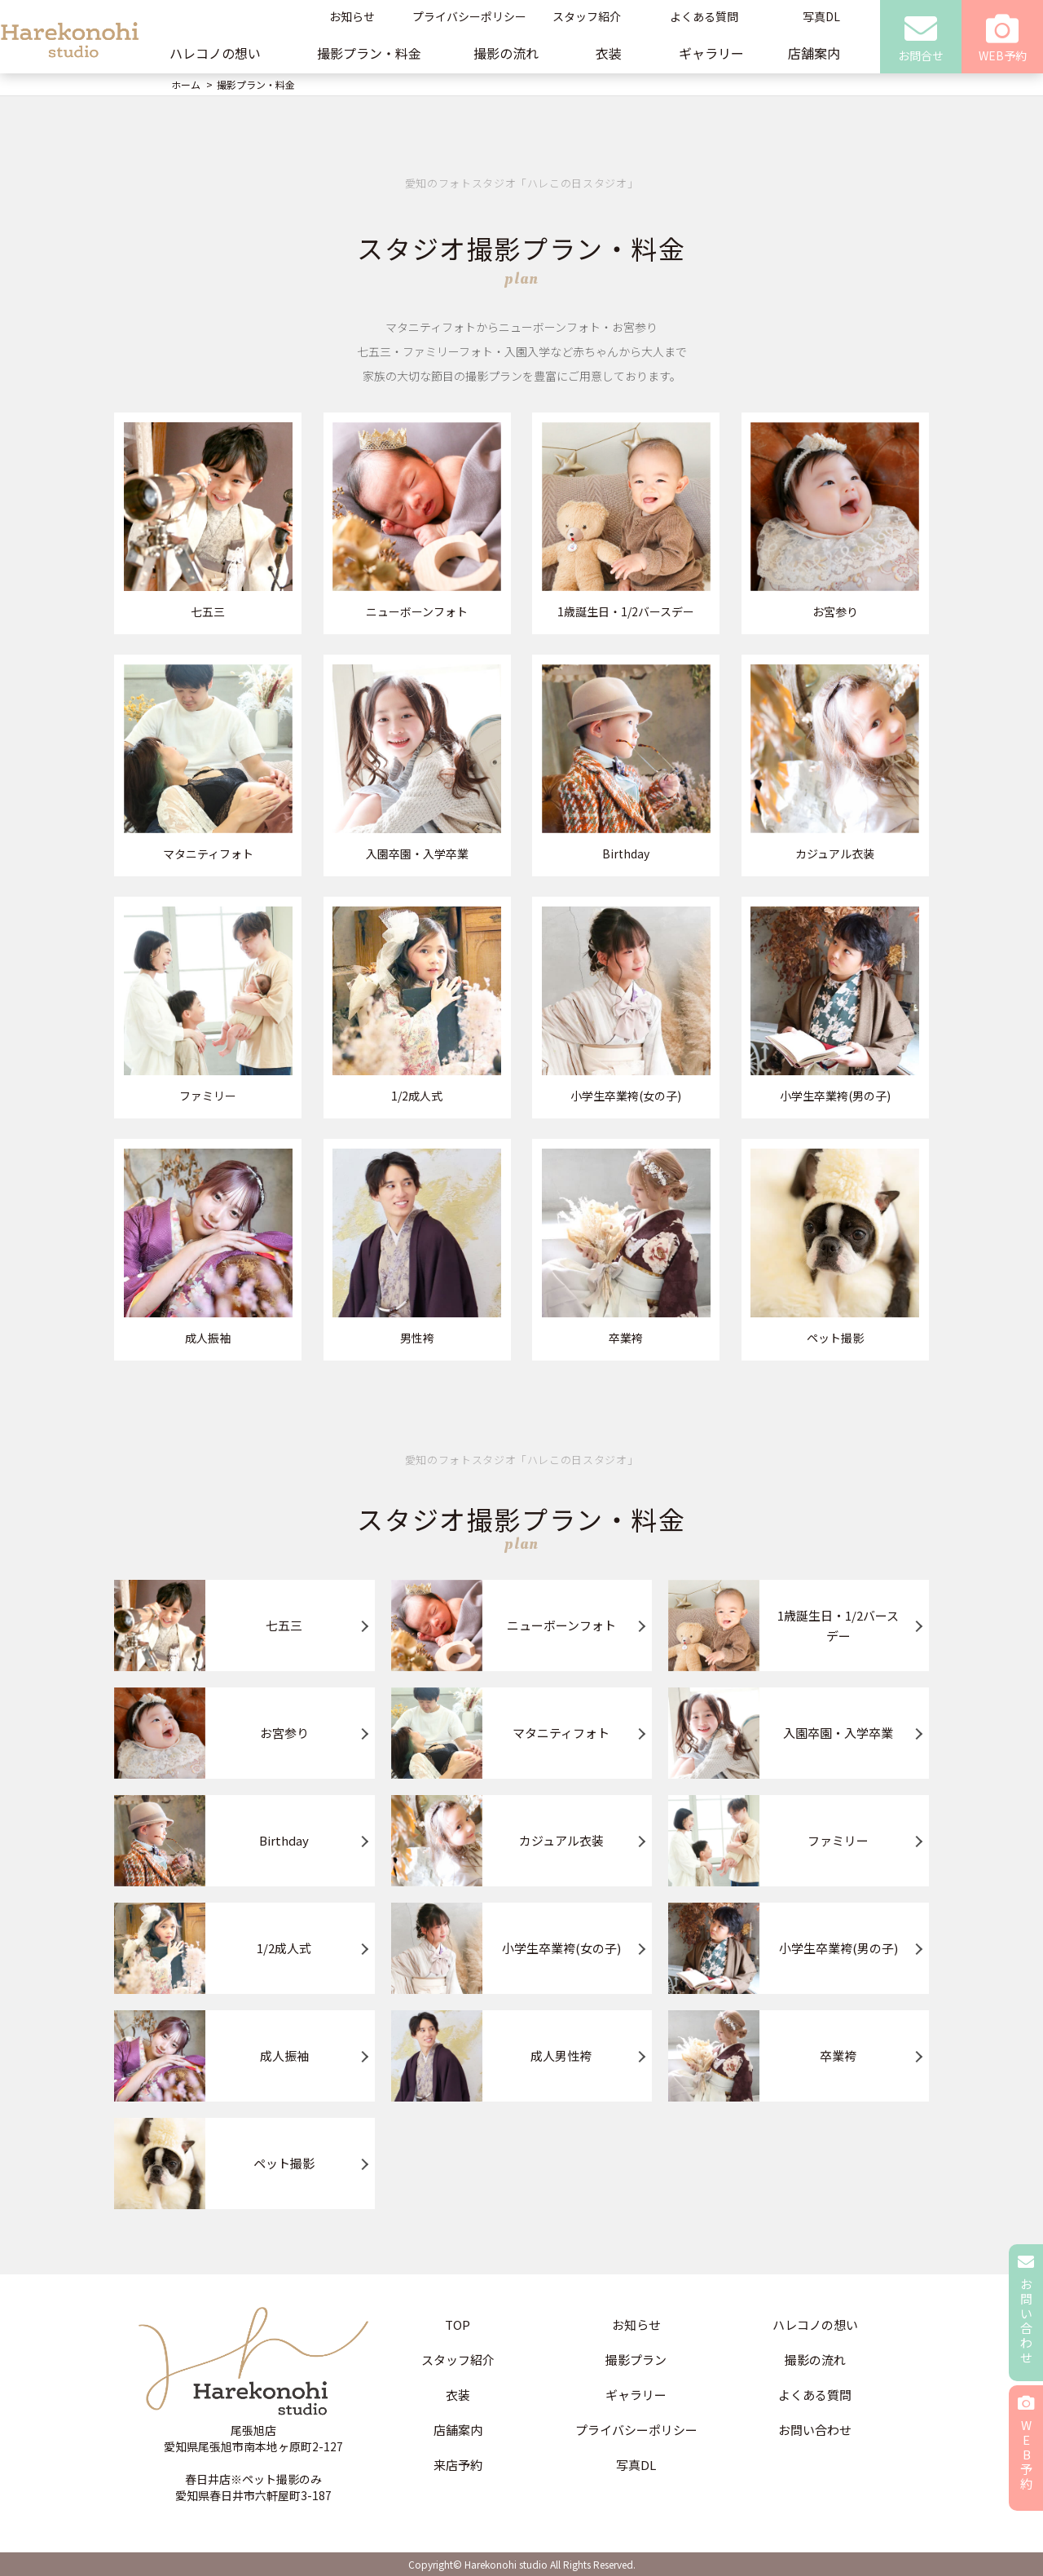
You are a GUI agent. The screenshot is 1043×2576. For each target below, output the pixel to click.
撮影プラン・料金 (369, 53)
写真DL (821, 16)
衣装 (609, 53)
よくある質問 (704, 16)
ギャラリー (711, 53)
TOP (457, 2324)
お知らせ (352, 16)
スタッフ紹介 (586, 16)
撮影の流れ (506, 53)
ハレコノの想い (215, 53)
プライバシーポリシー (469, 16)
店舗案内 (814, 53)
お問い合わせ (815, 2429)
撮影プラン (636, 2359)
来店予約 (457, 2464)
